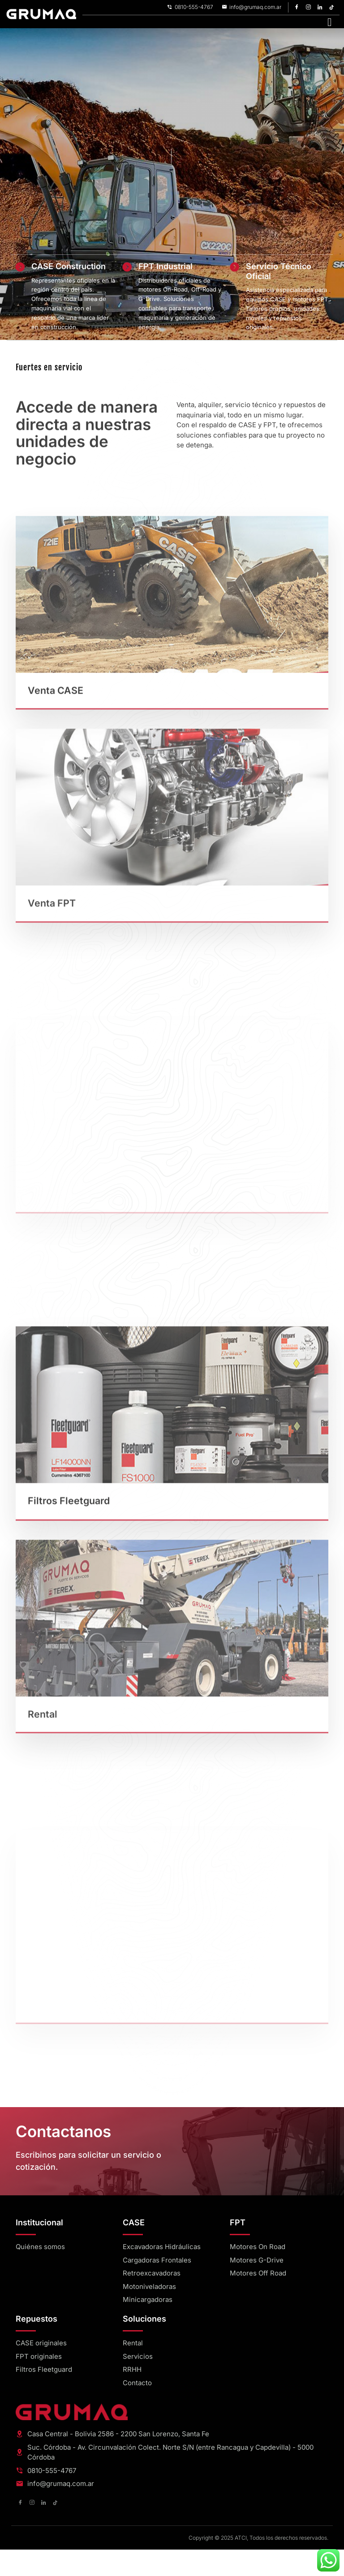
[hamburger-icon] (329, 21)
